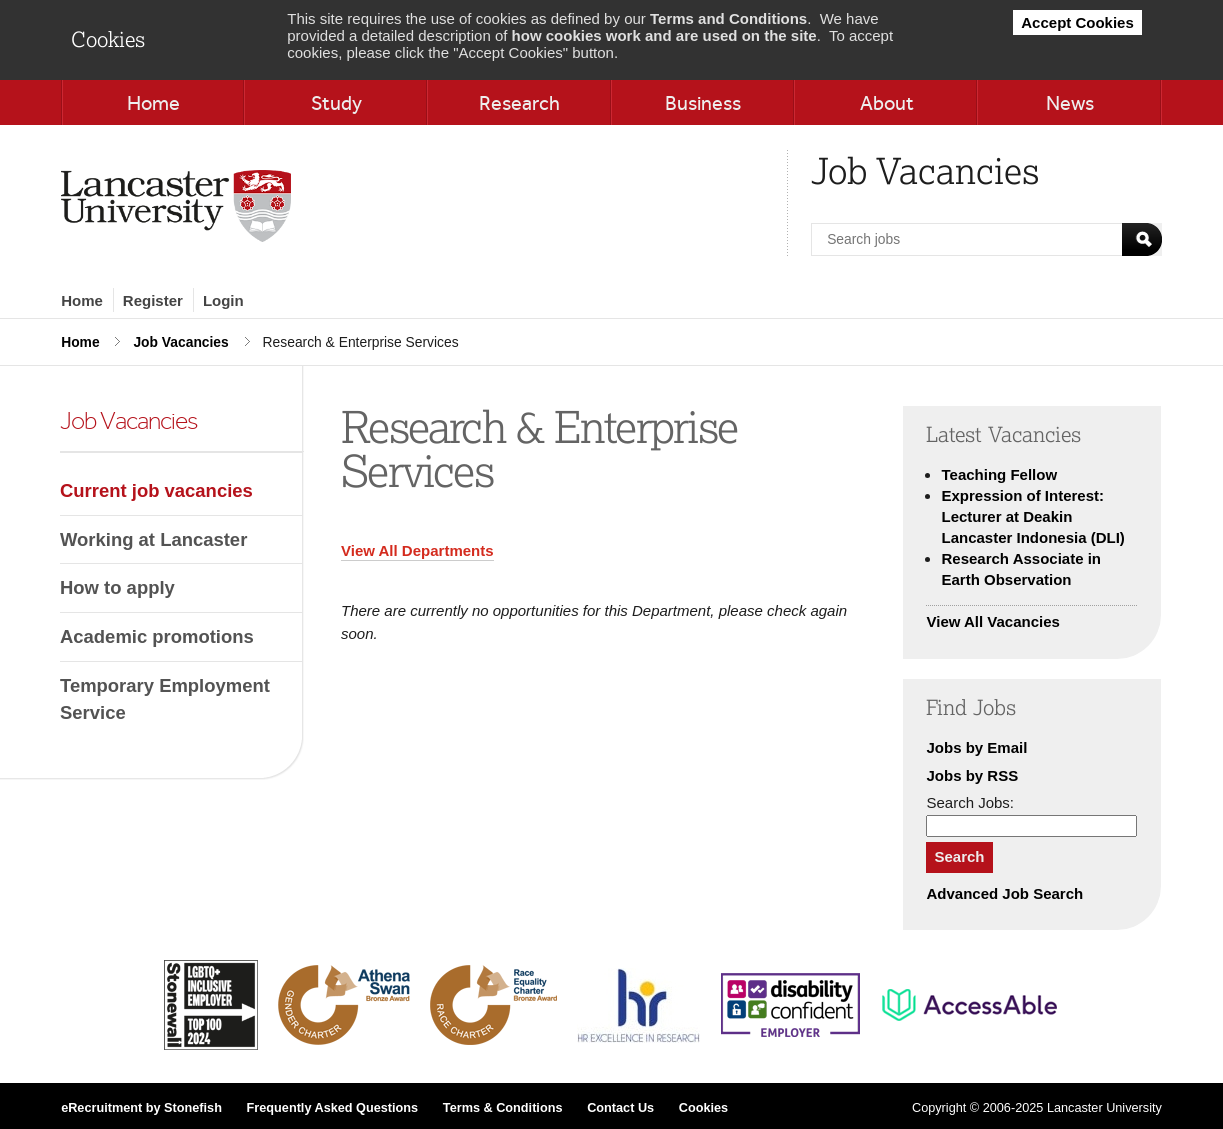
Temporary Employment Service (165, 699)
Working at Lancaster (153, 539)
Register (153, 300)
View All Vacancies (992, 621)
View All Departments (417, 550)
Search (959, 856)
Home (82, 300)
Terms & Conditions (503, 1108)
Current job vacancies (156, 490)
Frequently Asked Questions (333, 1108)
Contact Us (620, 1108)
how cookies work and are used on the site (664, 35)
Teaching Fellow (999, 474)
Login (223, 300)
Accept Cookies (1077, 22)
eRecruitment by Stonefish (141, 1108)
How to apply (117, 587)
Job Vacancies (180, 342)
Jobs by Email (976, 747)
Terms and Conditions (728, 18)
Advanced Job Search (1004, 893)
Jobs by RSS (972, 775)
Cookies (703, 1108)
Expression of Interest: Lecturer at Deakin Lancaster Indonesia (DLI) (1032, 516)
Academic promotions (157, 636)
